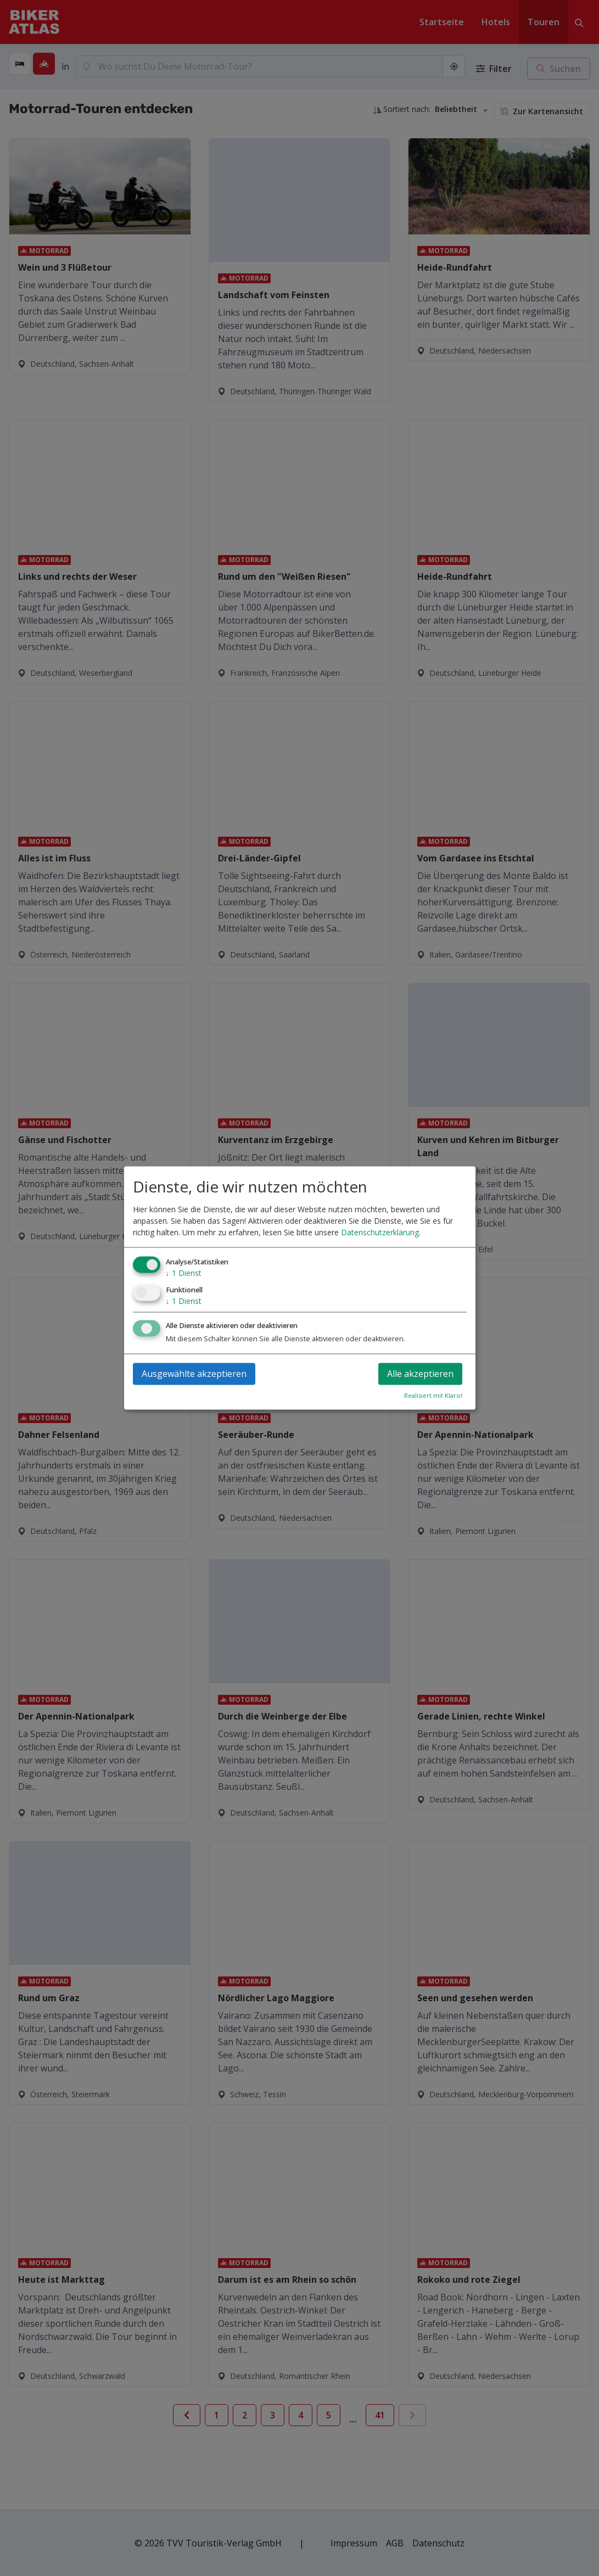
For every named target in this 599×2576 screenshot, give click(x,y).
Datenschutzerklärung (380, 1232)
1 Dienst (183, 1273)
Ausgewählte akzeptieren (194, 1374)
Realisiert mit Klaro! (433, 1396)
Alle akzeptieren (420, 1374)
